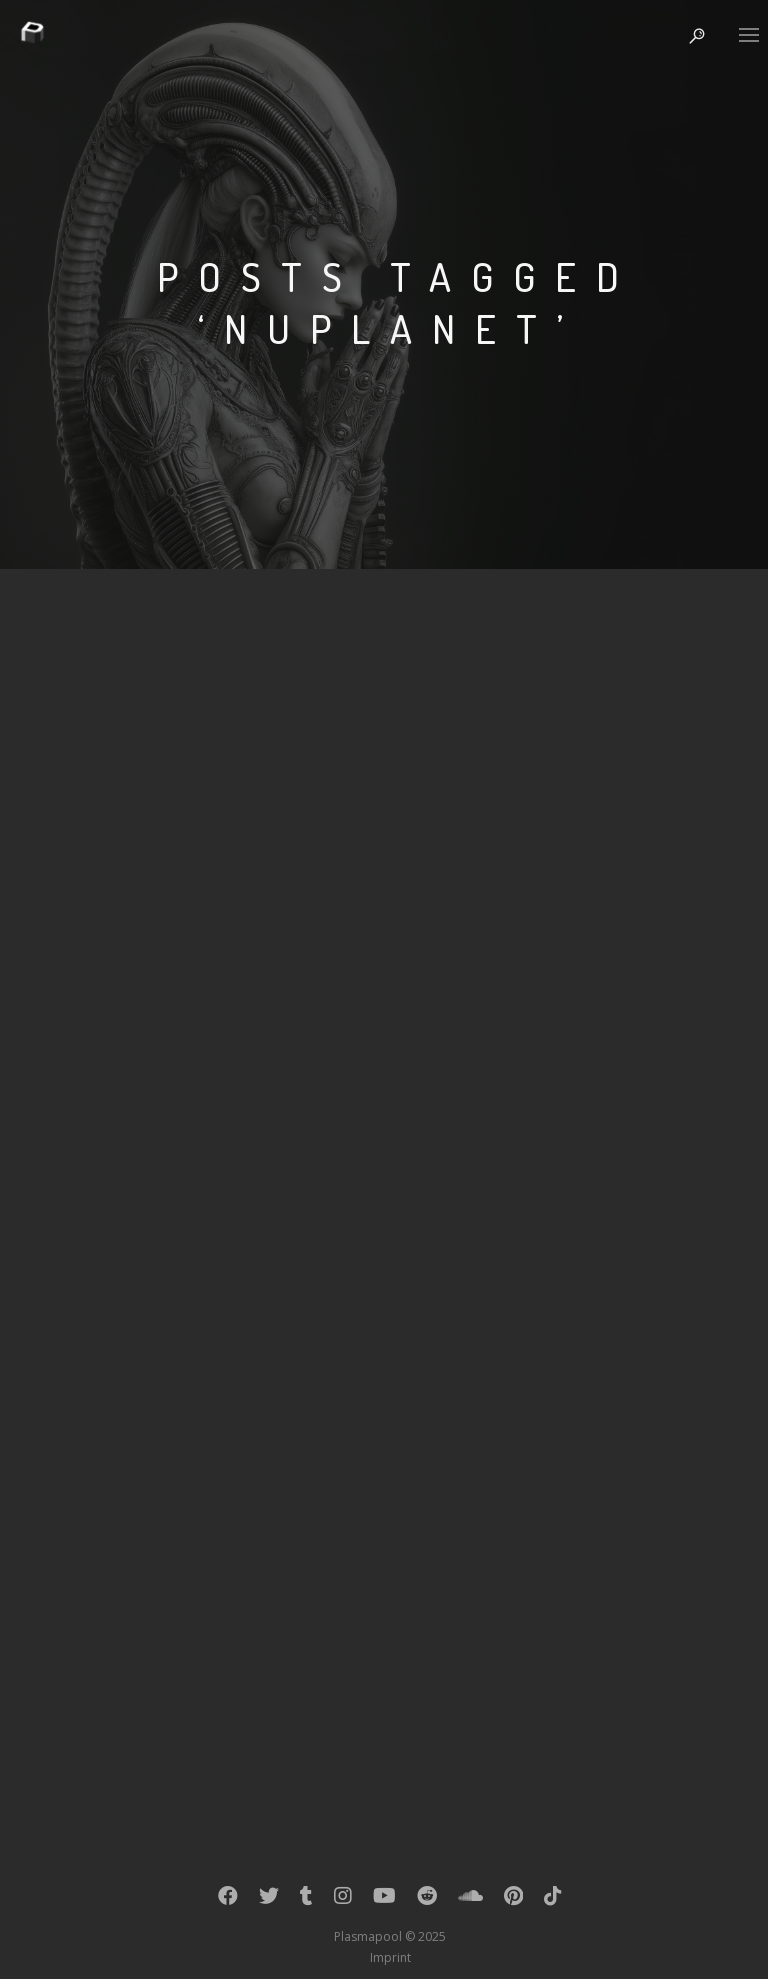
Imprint (390, 1957)
